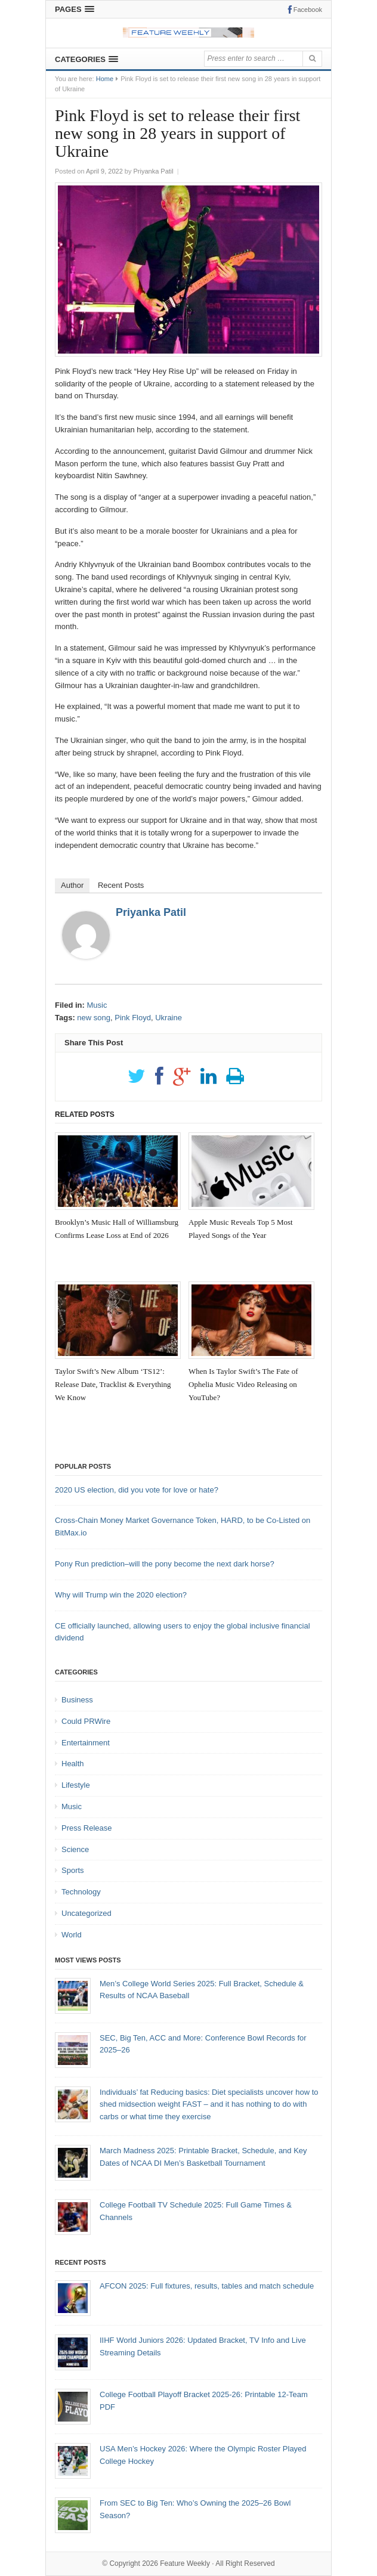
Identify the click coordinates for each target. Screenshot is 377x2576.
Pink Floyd (133, 1017)
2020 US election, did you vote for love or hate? (136, 1489)
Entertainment (85, 1742)
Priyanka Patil (151, 912)
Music (96, 1005)
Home (104, 78)
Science (75, 1849)
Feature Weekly (185, 2563)
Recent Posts (121, 885)
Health (72, 1763)
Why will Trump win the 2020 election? (121, 1594)
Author (72, 885)
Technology (81, 1891)
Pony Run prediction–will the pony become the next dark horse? (164, 1563)
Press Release (86, 1827)
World (71, 1934)
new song (93, 1017)
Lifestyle (75, 1785)
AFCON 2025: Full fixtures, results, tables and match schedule (207, 2285)
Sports (72, 1870)
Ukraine (168, 1017)
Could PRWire (85, 1721)
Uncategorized (86, 1913)
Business (77, 1699)
